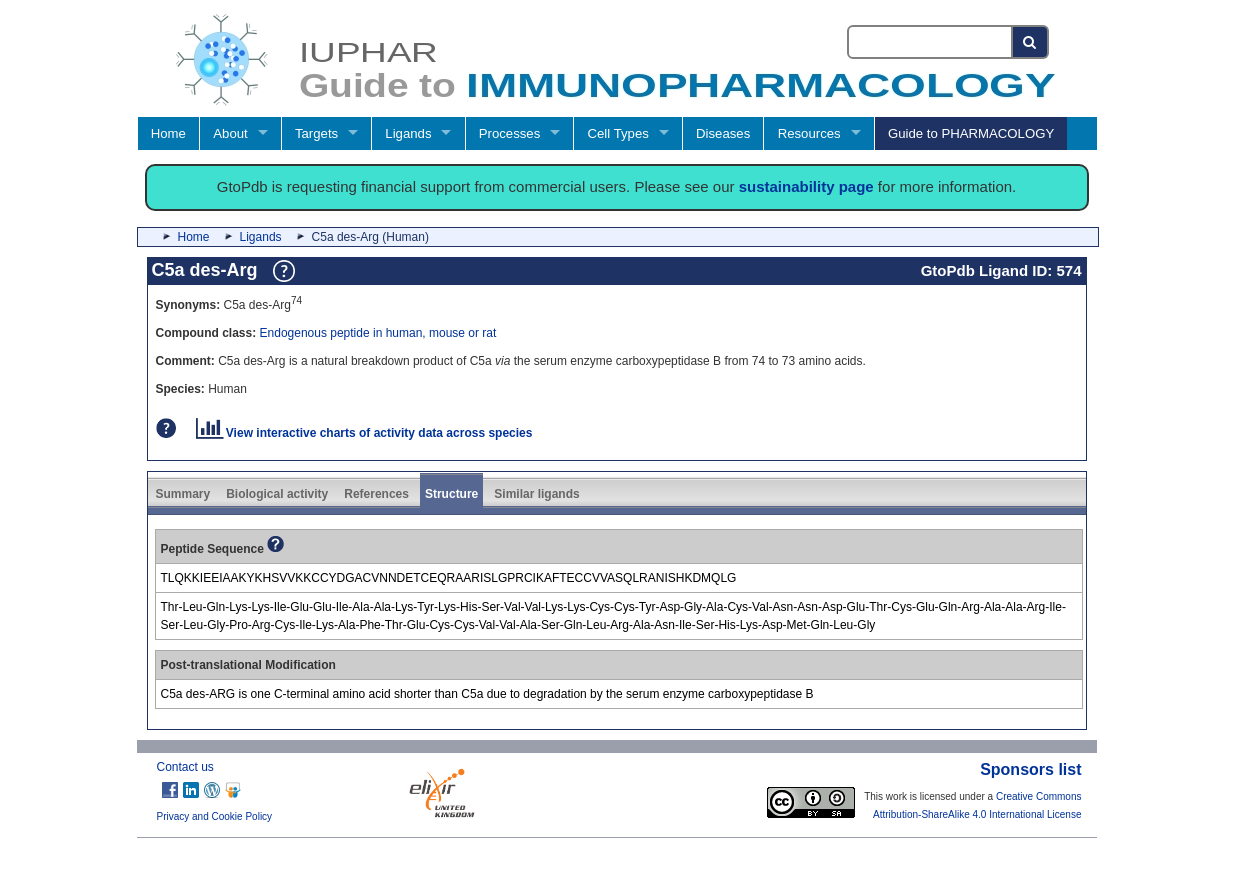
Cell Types (618, 133)
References (376, 494)
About (230, 133)
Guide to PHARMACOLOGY (971, 133)
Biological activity (277, 494)
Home (168, 133)
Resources (809, 133)
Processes (510, 133)
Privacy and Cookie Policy (215, 816)
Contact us (185, 767)
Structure (451, 494)
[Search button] (1030, 42)
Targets (316, 133)
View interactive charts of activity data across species (364, 433)
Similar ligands (536, 494)
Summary (183, 494)
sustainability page (806, 186)
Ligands (408, 133)
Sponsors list (1030, 769)
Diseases (723, 133)
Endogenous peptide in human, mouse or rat (378, 333)
